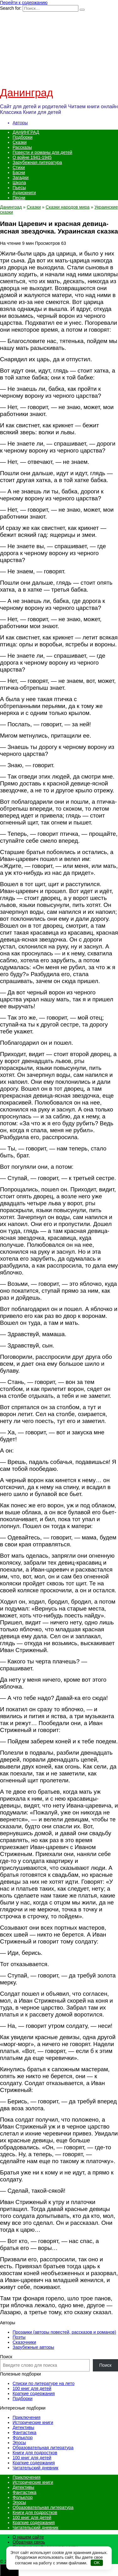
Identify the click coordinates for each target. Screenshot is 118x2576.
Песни (19, 197)
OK (97, 2562)
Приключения (27, 2417)
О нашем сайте (28, 2536)
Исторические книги (33, 2422)
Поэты (19, 2337)
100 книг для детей (32, 2388)
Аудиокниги (24, 192)
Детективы (23, 2427)
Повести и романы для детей (42, 152)
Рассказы (22, 147)
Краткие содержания (34, 2393)
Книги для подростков (35, 2452)
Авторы (20, 122)
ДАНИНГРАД (26, 132)
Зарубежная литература (37, 162)
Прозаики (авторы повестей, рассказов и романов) (64, 2332)
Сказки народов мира (68, 207)
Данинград (26, 92)
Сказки (20, 142)
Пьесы (19, 187)
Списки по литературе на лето (44, 2383)
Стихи (19, 167)
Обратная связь (29, 2542)
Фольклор (23, 2437)
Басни (19, 172)
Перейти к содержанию (24, 2)
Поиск (6, 2356)
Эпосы (19, 2442)
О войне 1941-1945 (32, 157)
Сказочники (24, 2342)
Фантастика (25, 2432)
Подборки (22, 137)
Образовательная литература (43, 2447)
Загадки (21, 177)
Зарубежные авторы (33, 2347)
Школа (19, 182)
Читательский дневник (35, 2467)
